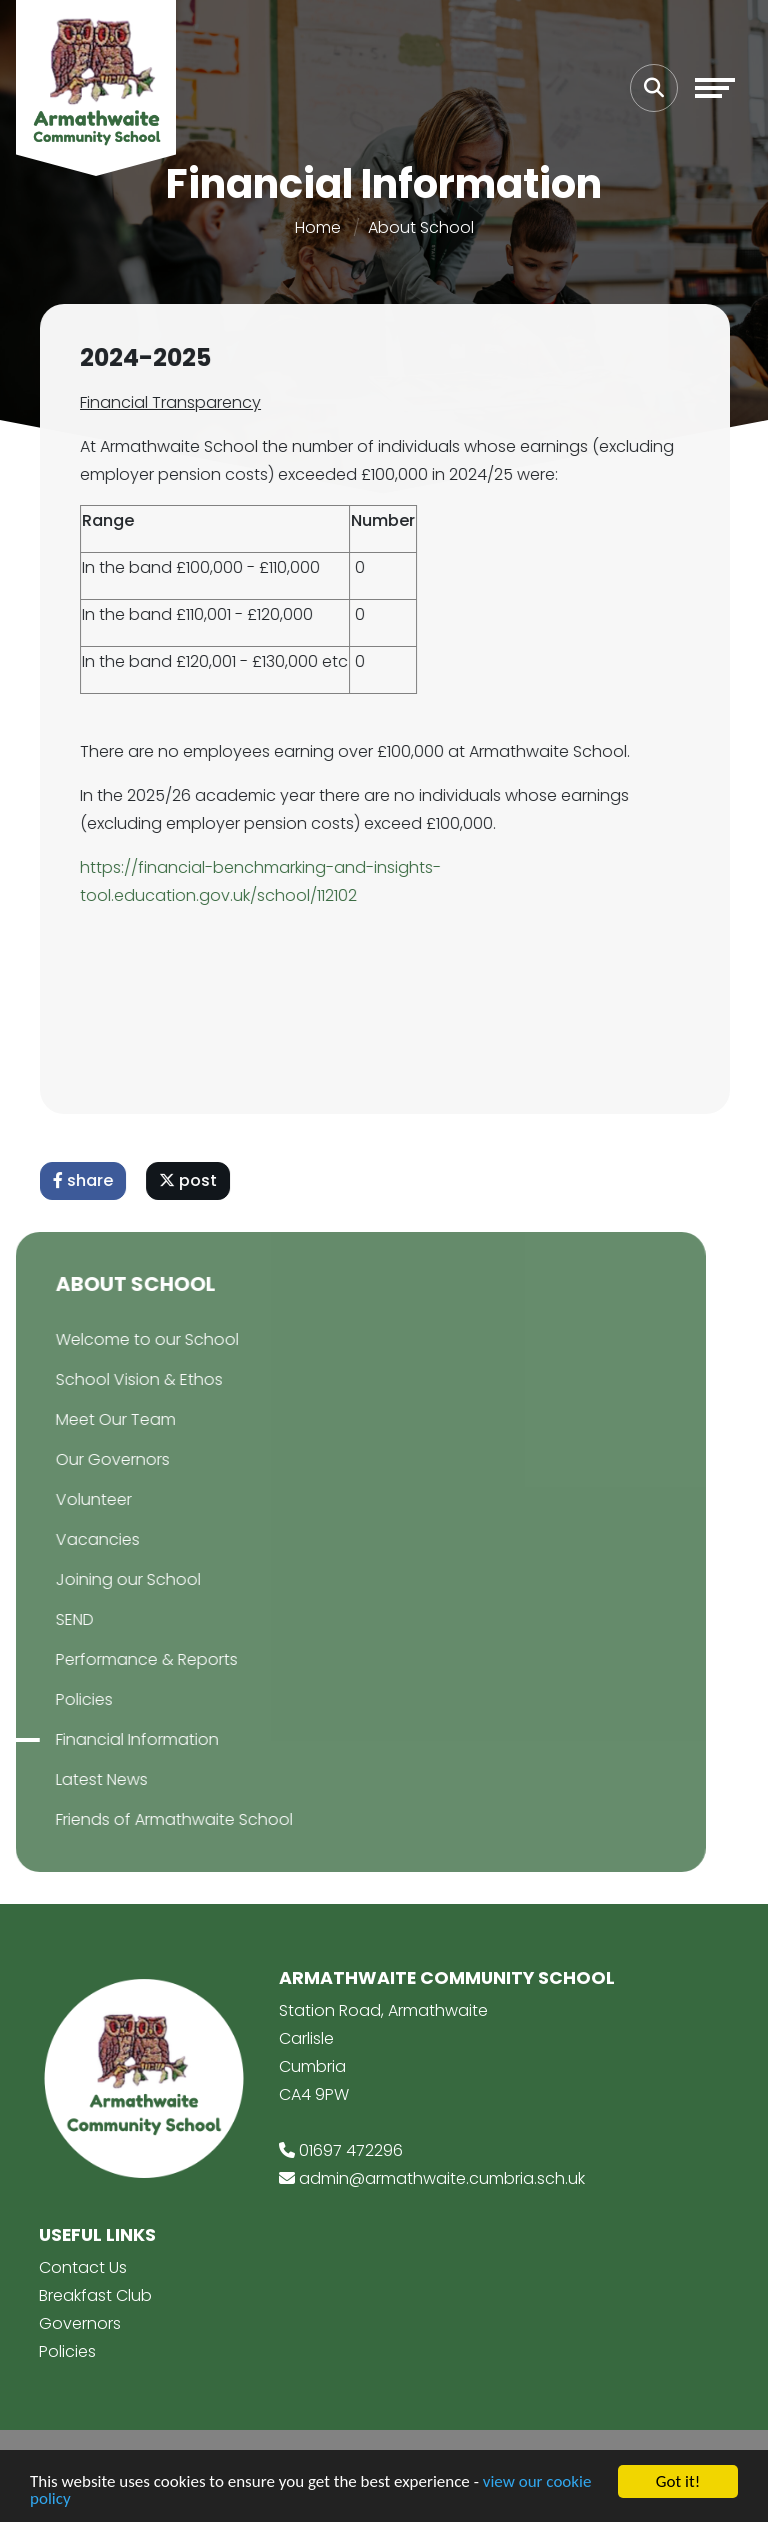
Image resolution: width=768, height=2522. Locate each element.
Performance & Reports (111, 1659)
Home (318, 227)
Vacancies (62, 1539)
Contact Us (83, 2267)
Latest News (66, 1779)
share (90, 1180)
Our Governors (77, 1459)
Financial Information (101, 1739)
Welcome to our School (111, 1339)
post (195, 1180)
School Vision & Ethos (103, 1379)
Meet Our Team (80, 1419)
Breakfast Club (95, 2295)
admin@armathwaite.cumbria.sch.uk (442, 2178)
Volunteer (58, 1499)
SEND (39, 1619)
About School (421, 227)
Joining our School (92, 1579)
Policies (48, 1699)
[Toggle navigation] (715, 88)
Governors (80, 2323)
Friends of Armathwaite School (138, 1819)
